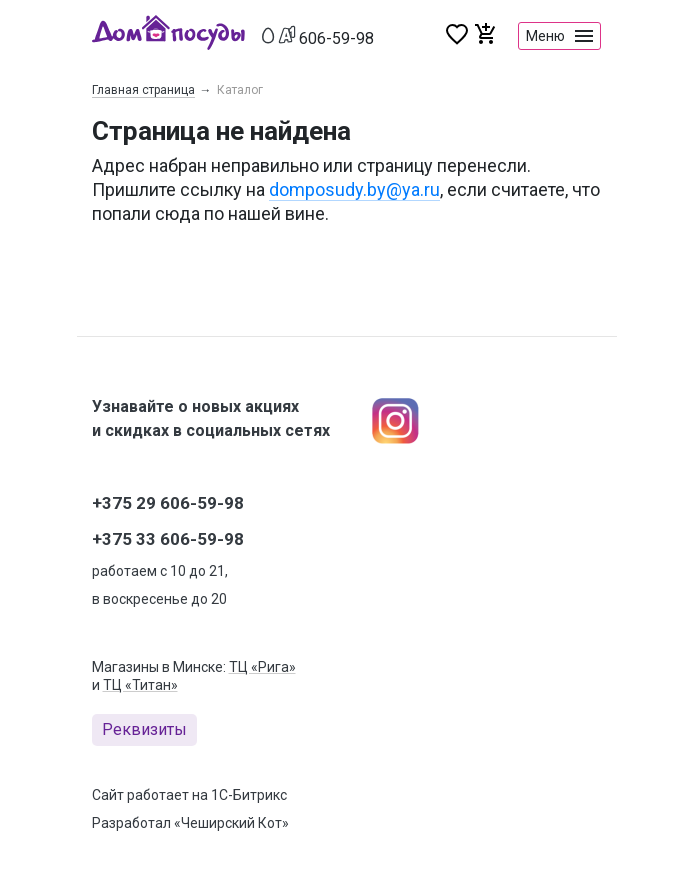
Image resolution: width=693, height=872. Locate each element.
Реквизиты (144, 729)
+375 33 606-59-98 (168, 539)
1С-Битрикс (249, 795)
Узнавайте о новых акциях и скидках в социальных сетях (211, 418)
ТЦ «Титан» (140, 685)
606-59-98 (336, 38)
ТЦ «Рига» (262, 667)
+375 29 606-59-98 (168, 503)
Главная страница (143, 90)
